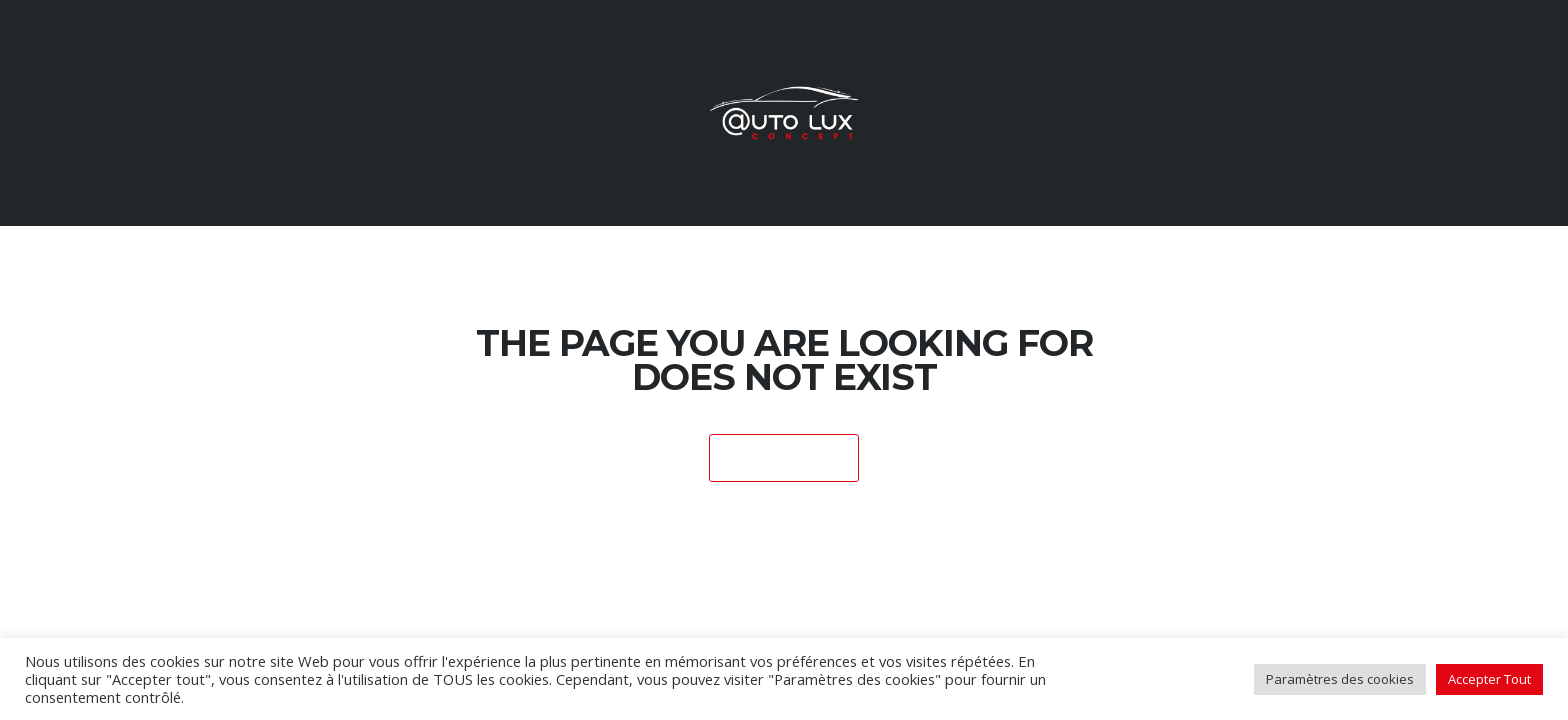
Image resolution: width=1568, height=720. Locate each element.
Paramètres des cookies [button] (1340, 679)
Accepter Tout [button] (1489, 679)
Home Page (784, 459)
